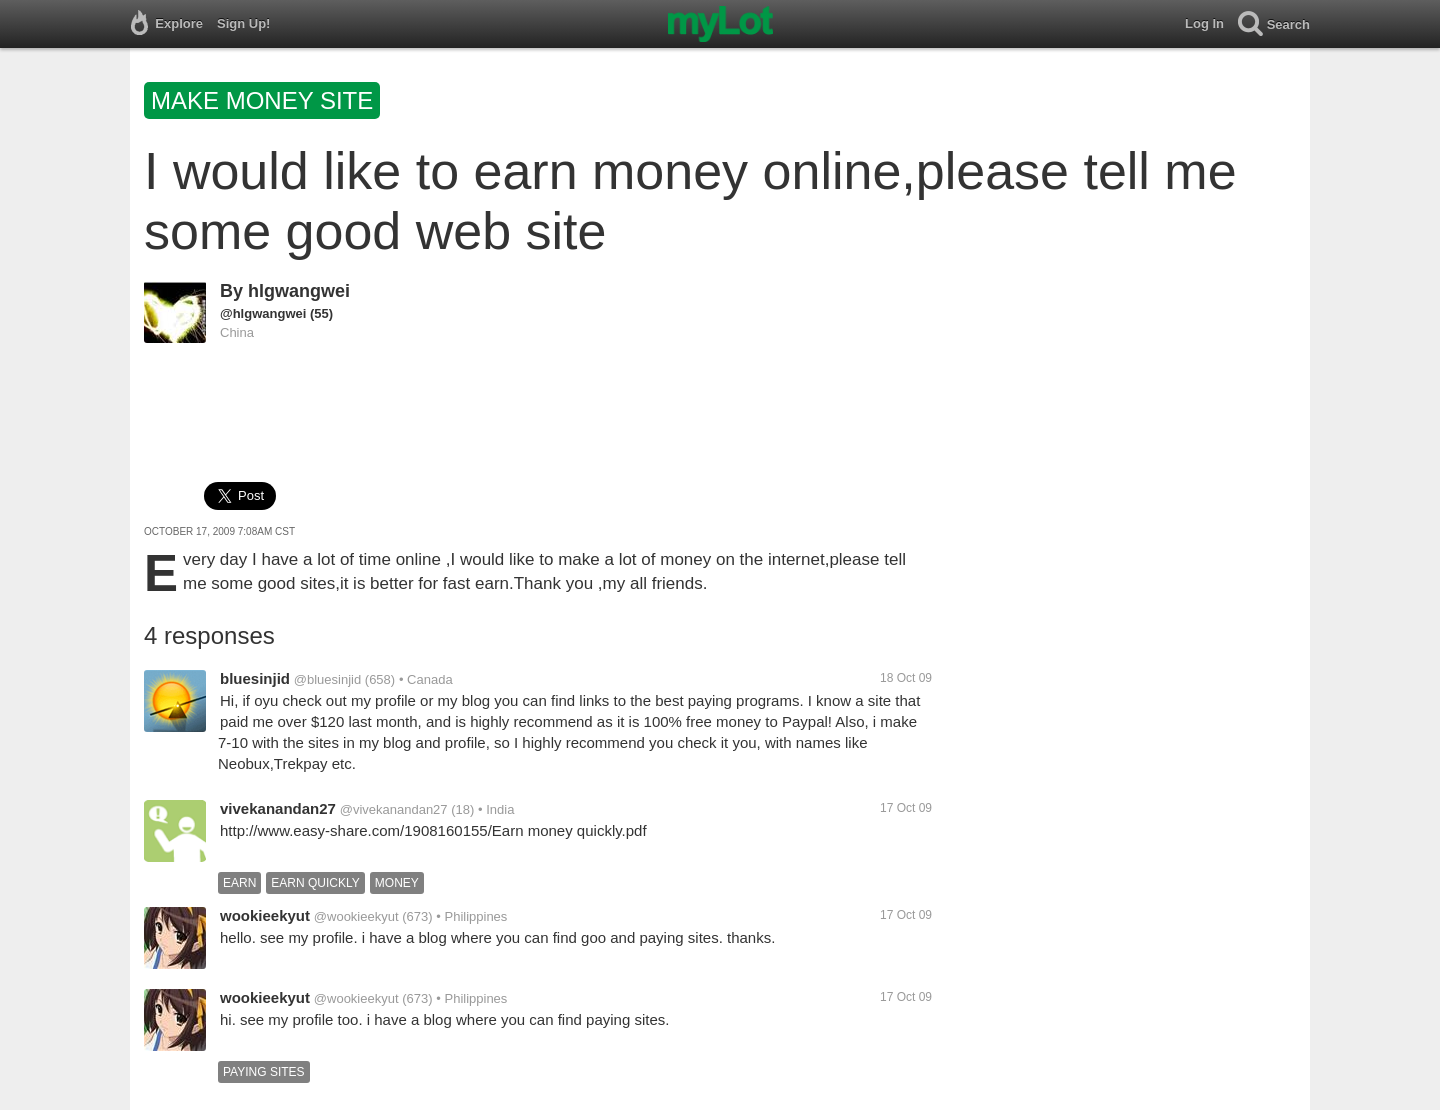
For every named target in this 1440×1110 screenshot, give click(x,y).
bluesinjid (255, 678)
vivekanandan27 (278, 808)
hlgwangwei (299, 291)
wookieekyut (265, 915)
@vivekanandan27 (394, 809)
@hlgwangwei (263, 313)
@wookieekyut (356, 916)
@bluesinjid (327, 679)
